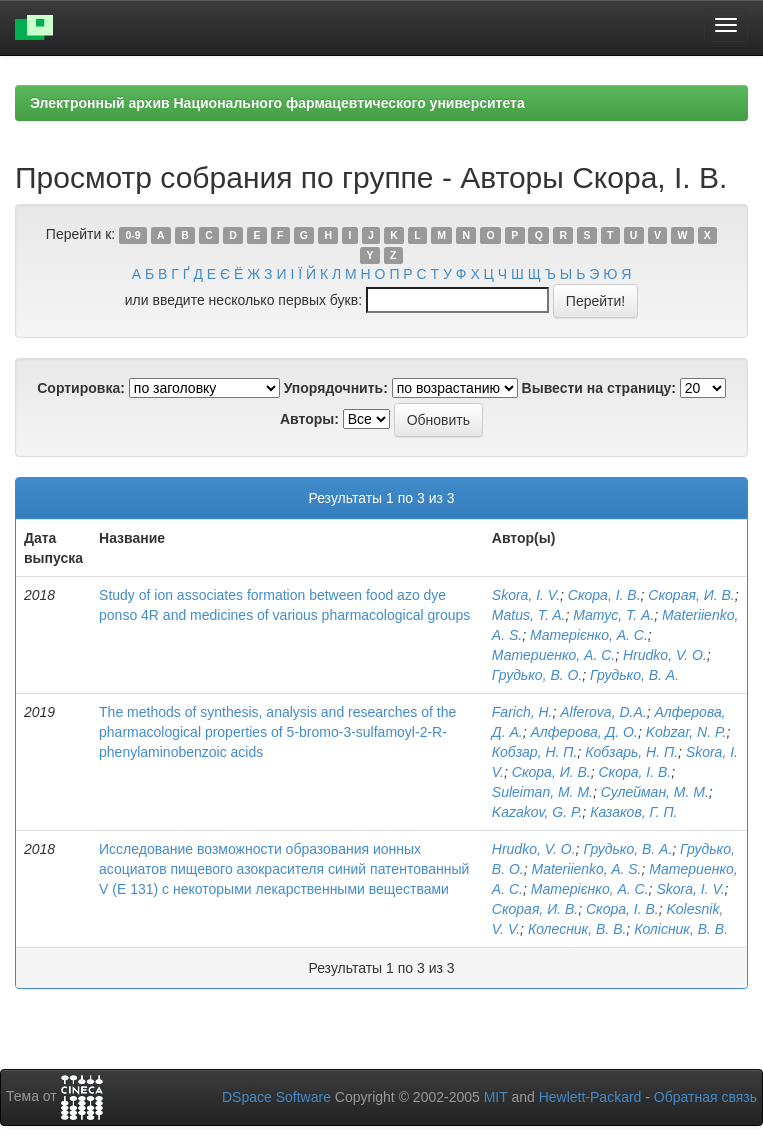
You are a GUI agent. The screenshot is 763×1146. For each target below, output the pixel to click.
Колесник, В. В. (577, 929)
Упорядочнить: (336, 388)
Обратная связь (705, 1097)
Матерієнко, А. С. (589, 635)
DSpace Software (276, 1097)
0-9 (132, 235)
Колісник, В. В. (681, 929)
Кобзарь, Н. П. (631, 752)
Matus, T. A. (529, 615)
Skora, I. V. (526, 595)
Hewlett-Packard (590, 1097)
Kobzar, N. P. (686, 732)
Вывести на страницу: (599, 388)
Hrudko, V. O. (665, 655)
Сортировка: (81, 388)
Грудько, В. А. (634, 675)
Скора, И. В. (551, 772)
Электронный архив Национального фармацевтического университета (277, 103)
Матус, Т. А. (613, 615)
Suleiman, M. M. (542, 792)
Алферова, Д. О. (583, 732)
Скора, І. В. (604, 595)
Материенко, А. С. (553, 655)
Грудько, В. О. (537, 675)
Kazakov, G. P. (537, 812)
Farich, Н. (522, 712)
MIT (496, 1097)
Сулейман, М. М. (655, 792)
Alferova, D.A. (603, 712)
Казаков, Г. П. (633, 812)
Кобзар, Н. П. (535, 752)
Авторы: (309, 419)
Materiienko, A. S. (587, 869)
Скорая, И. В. (691, 595)
